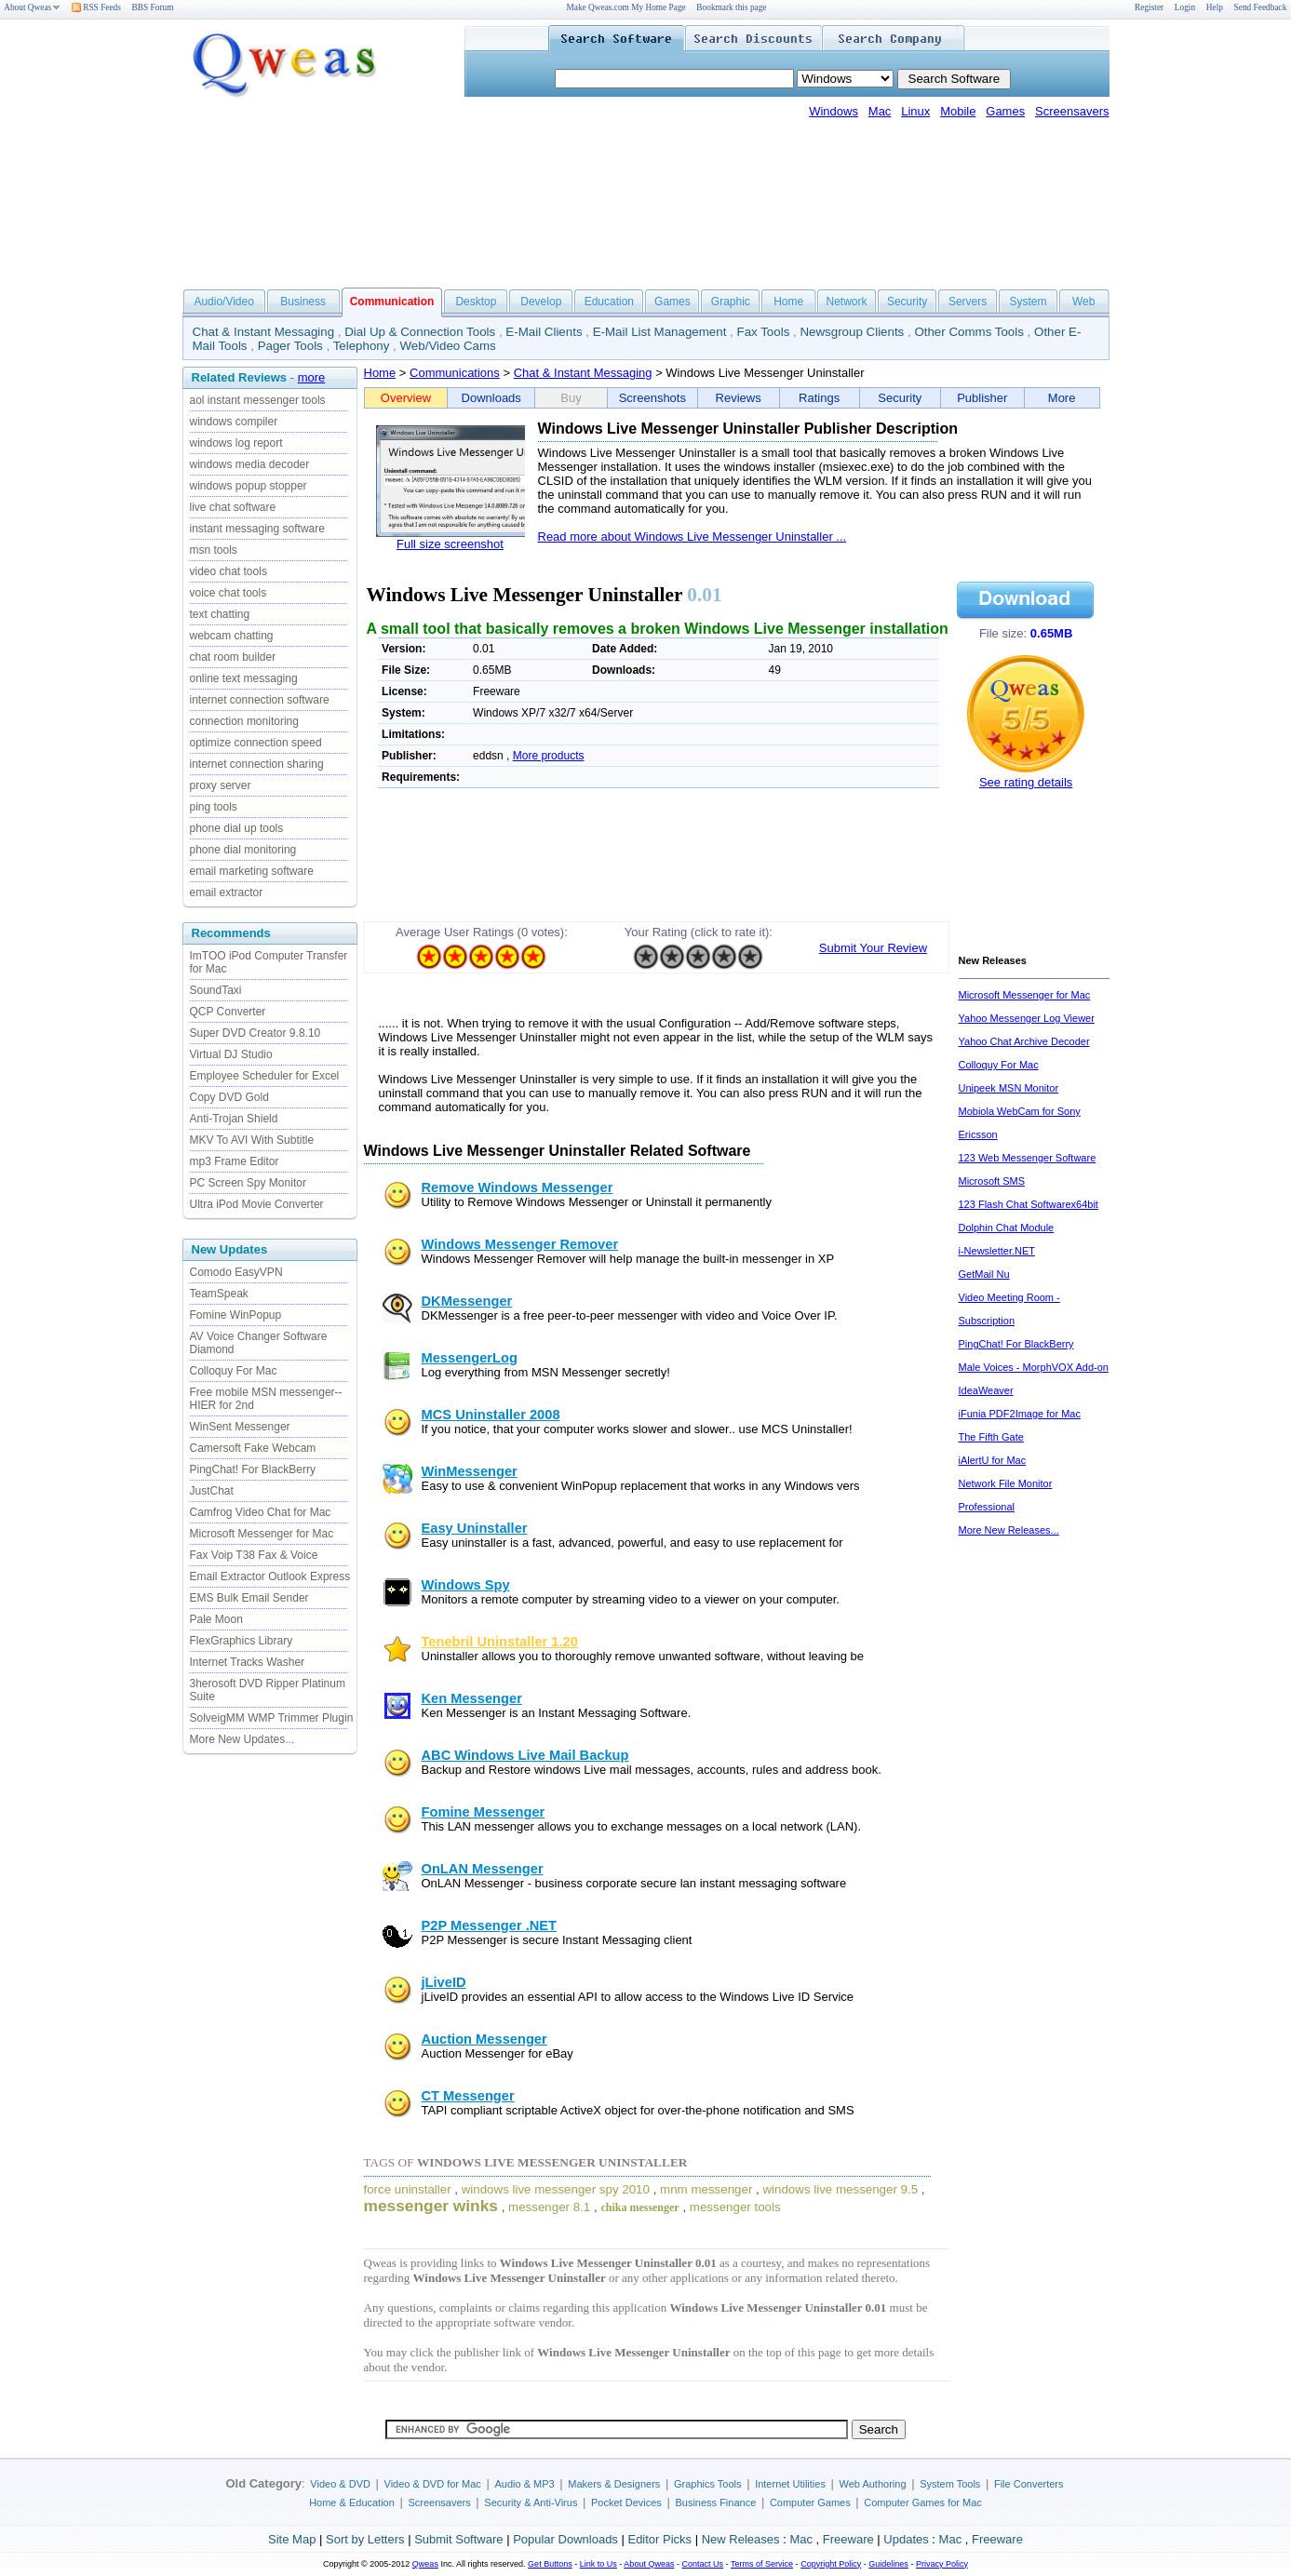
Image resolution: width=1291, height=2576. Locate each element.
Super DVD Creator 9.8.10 (255, 1033)
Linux (915, 111)
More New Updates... (242, 1739)
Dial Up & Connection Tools (419, 332)
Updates (905, 2539)
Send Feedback (1260, 7)
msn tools (213, 550)
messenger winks (431, 2205)
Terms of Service (762, 2564)
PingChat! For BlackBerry (253, 1469)
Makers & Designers (614, 2483)
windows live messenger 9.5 (840, 2189)
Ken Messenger (472, 1698)
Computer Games (810, 2502)
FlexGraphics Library (241, 1640)
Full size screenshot (450, 544)
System (1027, 301)
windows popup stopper (248, 485)
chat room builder (233, 657)
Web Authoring (873, 2483)
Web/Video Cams (448, 346)
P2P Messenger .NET (490, 1925)
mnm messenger (706, 2189)
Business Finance (715, 2502)
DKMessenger (467, 1301)
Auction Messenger (484, 2039)
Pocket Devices (626, 2502)
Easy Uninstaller (475, 1528)
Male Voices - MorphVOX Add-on (1034, 1367)
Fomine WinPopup (236, 1315)
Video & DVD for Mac (432, 2483)
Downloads (491, 398)
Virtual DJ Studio (231, 1054)
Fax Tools (763, 332)
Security (907, 301)
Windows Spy (466, 1584)
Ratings (819, 398)
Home (788, 301)
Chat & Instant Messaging (264, 332)
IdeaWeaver (986, 1390)
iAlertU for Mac (993, 1460)
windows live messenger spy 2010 (556, 2189)
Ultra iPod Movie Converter (257, 1204)
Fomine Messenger (483, 1812)
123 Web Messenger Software (1027, 1157)
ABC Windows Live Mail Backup (525, 1755)
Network (847, 301)
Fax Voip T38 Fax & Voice (254, 1555)
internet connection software (259, 699)
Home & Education (352, 2502)
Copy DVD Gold (229, 1097)
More (1062, 398)
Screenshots (652, 398)
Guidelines (888, 2564)
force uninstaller (407, 2189)
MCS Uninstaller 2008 (491, 1414)
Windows (833, 111)
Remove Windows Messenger (517, 1187)
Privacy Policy (942, 2564)
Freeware (848, 2539)
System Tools (950, 2483)
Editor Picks (659, 2539)
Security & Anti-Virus (530, 2502)
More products (549, 755)
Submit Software (458, 2539)
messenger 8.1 (549, 2207)
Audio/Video (224, 301)
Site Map (292, 2539)
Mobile (957, 111)
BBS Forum (153, 7)
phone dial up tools (237, 828)
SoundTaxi (216, 990)
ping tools (213, 806)
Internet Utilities (790, 2483)
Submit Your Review (873, 948)
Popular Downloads (565, 2539)
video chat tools (228, 571)
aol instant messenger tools (258, 400)
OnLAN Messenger (483, 1868)
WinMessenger (470, 1471)
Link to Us (598, 2564)
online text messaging (244, 678)
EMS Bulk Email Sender (249, 1597)
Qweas (425, 2564)
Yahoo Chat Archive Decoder (1024, 1041)
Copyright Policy (830, 2564)
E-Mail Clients (543, 332)
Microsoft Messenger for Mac (262, 1533)
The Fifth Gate (991, 1436)
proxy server (220, 785)
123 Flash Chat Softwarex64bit (1028, 1204)
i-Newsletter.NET (997, 1250)
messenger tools (735, 2207)
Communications (455, 373)
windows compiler (234, 421)
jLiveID (444, 1982)
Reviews (738, 398)
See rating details (1025, 782)
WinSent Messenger (240, 1426)
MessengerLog (470, 1357)
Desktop (475, 301)
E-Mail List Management (660, 332)
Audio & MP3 (524, 2483)
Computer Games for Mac (923, 2502)
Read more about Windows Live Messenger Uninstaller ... (692, 536)
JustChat (212, 1490)
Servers (967, 301)
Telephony (361, 346)
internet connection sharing (257, 764)
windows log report (236, 442)
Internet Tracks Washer (247, 1662)
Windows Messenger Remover (520, 1244)
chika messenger (639, 2207)
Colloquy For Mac (233, 1370)
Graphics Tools (708, 2483)
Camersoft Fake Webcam (253, 1448)
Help (1214, 7)
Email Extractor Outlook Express (270, 1576)
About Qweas (32, 7)
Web (1083, 301)
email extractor (226, 892)
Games (1005, 111)
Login (1185, 7)
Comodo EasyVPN (236, 1272)
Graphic (730, 301)
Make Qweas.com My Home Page (625, 7)
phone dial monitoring (243, 849)
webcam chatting (232, 635)
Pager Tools (290, 346)
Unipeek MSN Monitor (1009, 1087)
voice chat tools (228, 592)
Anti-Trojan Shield (234, 1118)
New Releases (741, 2539)
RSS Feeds (96, 7)
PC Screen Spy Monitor (248, 1182)
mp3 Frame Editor (234, 1161)
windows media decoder (250, 464)
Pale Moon (216, 1619)
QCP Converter (228, 1011)
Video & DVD (340, 2483)
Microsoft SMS (992, 1181)
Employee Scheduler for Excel (265, 1075)
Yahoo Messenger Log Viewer (1027, 1018)
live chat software (233, 507)
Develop (540, 301)
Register (1149, 7)
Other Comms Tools (969, 332)
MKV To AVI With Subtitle (252, 1140)
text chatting (220, 614)
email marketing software (252, 871)
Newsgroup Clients (852, 332)
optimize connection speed (256, 742)
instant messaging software (257, 528)
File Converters (1029, 2483)
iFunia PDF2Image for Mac (1020, 1413)
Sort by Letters (365, 2539)
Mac (880, 111)
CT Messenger (468, 2095)
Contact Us (703, 2564)
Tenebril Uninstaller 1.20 (500, 1641)
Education (609, 301)
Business (303, 301)
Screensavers (1072, 111)
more (312, 377)
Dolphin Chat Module (1007, 1227)
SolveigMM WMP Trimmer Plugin (272, 1717)
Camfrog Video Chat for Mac (260, 1512)
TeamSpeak (219, 1293)
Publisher (982, 398)
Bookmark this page (731, 7)
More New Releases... (1009, 1530)
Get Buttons (550, 2564)
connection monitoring (244, 721)
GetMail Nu (984, 1274)
